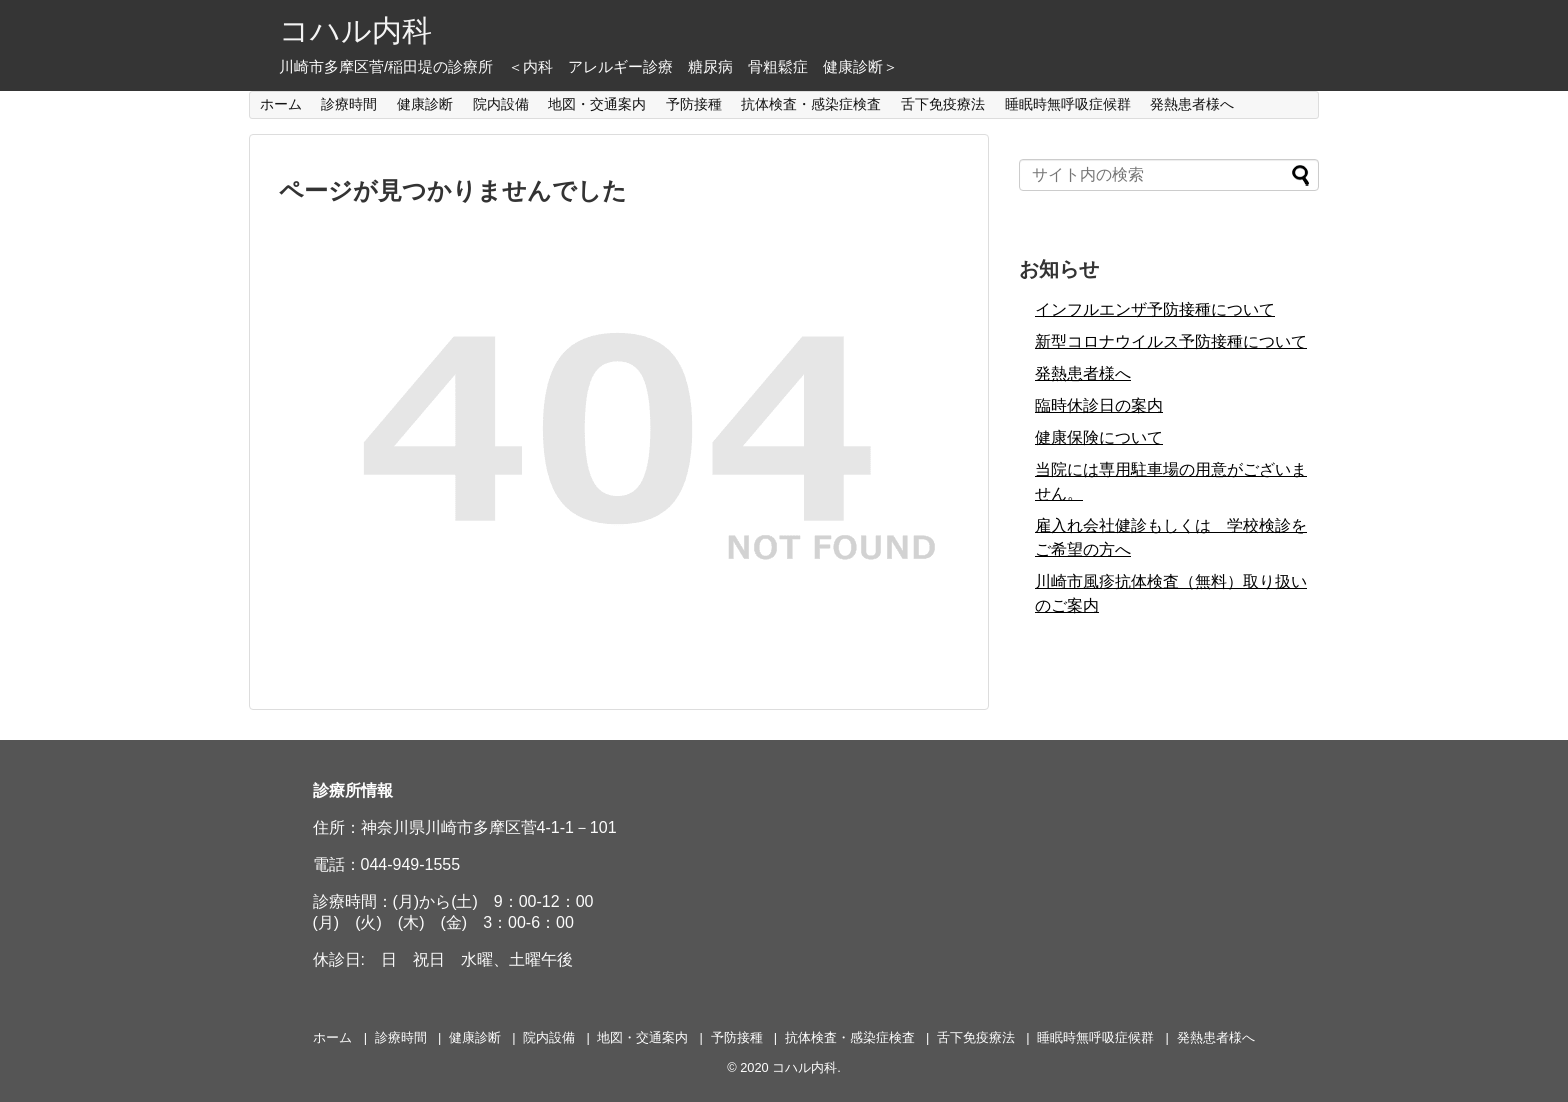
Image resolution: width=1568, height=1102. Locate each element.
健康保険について (1099, 437)
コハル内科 (355, 30)
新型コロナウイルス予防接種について (1171, 341)
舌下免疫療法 (943, 104)
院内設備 (501, 104)
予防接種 (694, 104)
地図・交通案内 (597, 104)
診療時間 (349, 104)
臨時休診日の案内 (1099, 405)
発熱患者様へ (1192, 104)
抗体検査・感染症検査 (811, 104)
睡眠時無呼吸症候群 (1068, 104)
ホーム (281, 104)
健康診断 (425, 104)
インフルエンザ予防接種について (1155, 309)
